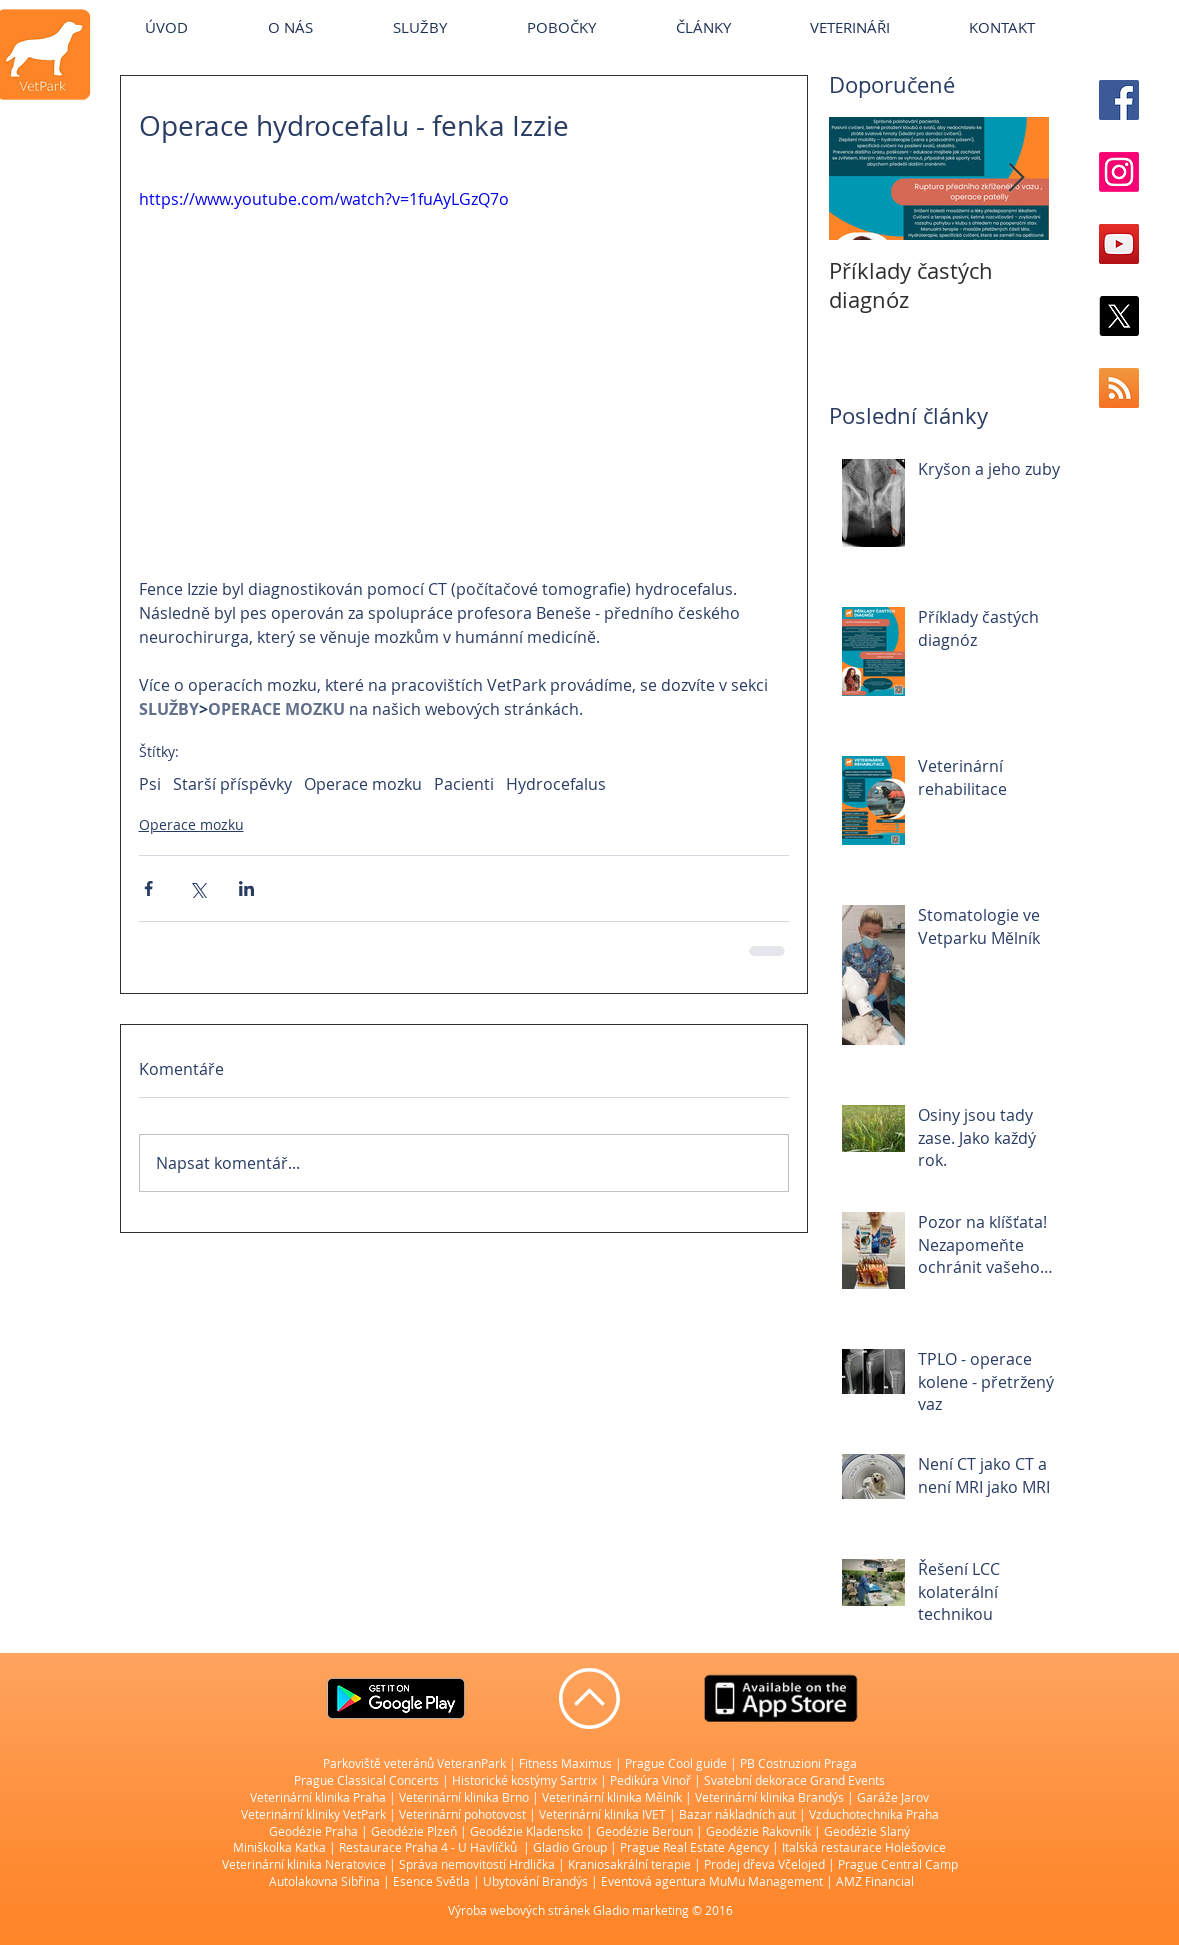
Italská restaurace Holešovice (864, 1847)
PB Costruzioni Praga (798, 1763)
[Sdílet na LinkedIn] (246, 888)
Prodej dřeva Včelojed (764, 1864)
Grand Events (847, 1780)
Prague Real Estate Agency (694, 1847)
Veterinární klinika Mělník (612, 1797)
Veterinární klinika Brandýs (769, 1797)
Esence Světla (431, 1881)
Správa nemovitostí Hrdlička (475, 1864)
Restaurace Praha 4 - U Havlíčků (428, 1847)
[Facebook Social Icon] (1119, 100)
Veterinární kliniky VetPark (313, 1814)
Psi (150, 784)
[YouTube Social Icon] (1119, 244)
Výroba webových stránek (519, 1910)
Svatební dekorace (755, 1780)
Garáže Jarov (893, 1797)
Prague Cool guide (676, 1763)
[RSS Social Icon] (1119, 388)
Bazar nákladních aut (739, 1814)
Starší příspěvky (232, 784)
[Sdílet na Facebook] (148, 888)
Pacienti (464, 784)
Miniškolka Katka (281, 1847)
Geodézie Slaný (867, 1831)
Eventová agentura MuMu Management (712, 1881)
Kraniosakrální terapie (629, 1864)
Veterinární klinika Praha (318, 1797)
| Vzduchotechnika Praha (869, 1814)
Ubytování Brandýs (535, 1881)
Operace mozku (363, 784)
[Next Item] (1017, 178)
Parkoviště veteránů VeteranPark (414, 1763)
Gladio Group (570, 1847)
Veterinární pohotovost (462, 1814)
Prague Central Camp (898, 1864)
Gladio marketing (641, 1910)
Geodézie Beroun (646, 1831)
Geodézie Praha (313, 1831)
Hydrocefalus (556, 784)
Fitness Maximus (565, 1763)
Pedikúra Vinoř (650, 1780)
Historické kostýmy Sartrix (524, 1780)
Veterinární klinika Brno (464, 1797)
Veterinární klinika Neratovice (304, 1864)
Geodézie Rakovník (760, 1831)
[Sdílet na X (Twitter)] (197, 888)
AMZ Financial (875, 1881)
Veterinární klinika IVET (602, 1814)
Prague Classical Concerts (366, 1780)
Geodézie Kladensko (528, 1831)
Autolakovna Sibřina (324, 1881)
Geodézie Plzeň (415, 1831)
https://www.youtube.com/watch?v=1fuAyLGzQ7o (324, 199)
